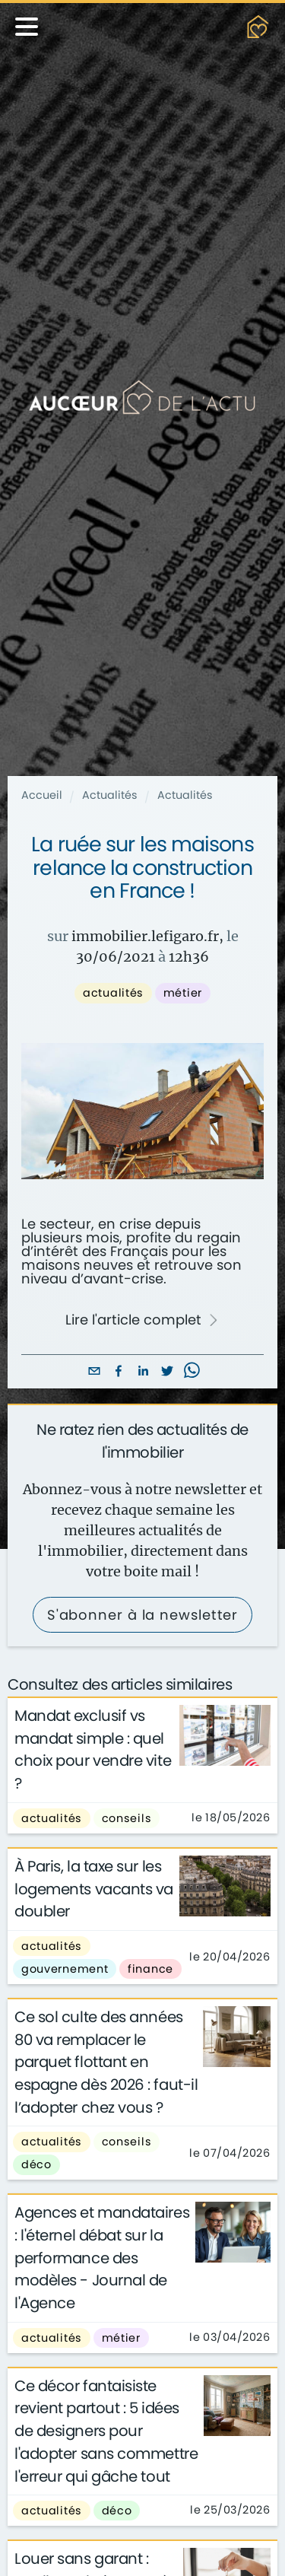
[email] (94, 1372)
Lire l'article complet (142, 1320)
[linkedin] (143, 1372)
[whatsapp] (191, 1372)
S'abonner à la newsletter (143, 1614)
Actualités (110, 795)
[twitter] (167, 1372)
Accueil (41, 795)
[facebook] (118, 1372)
